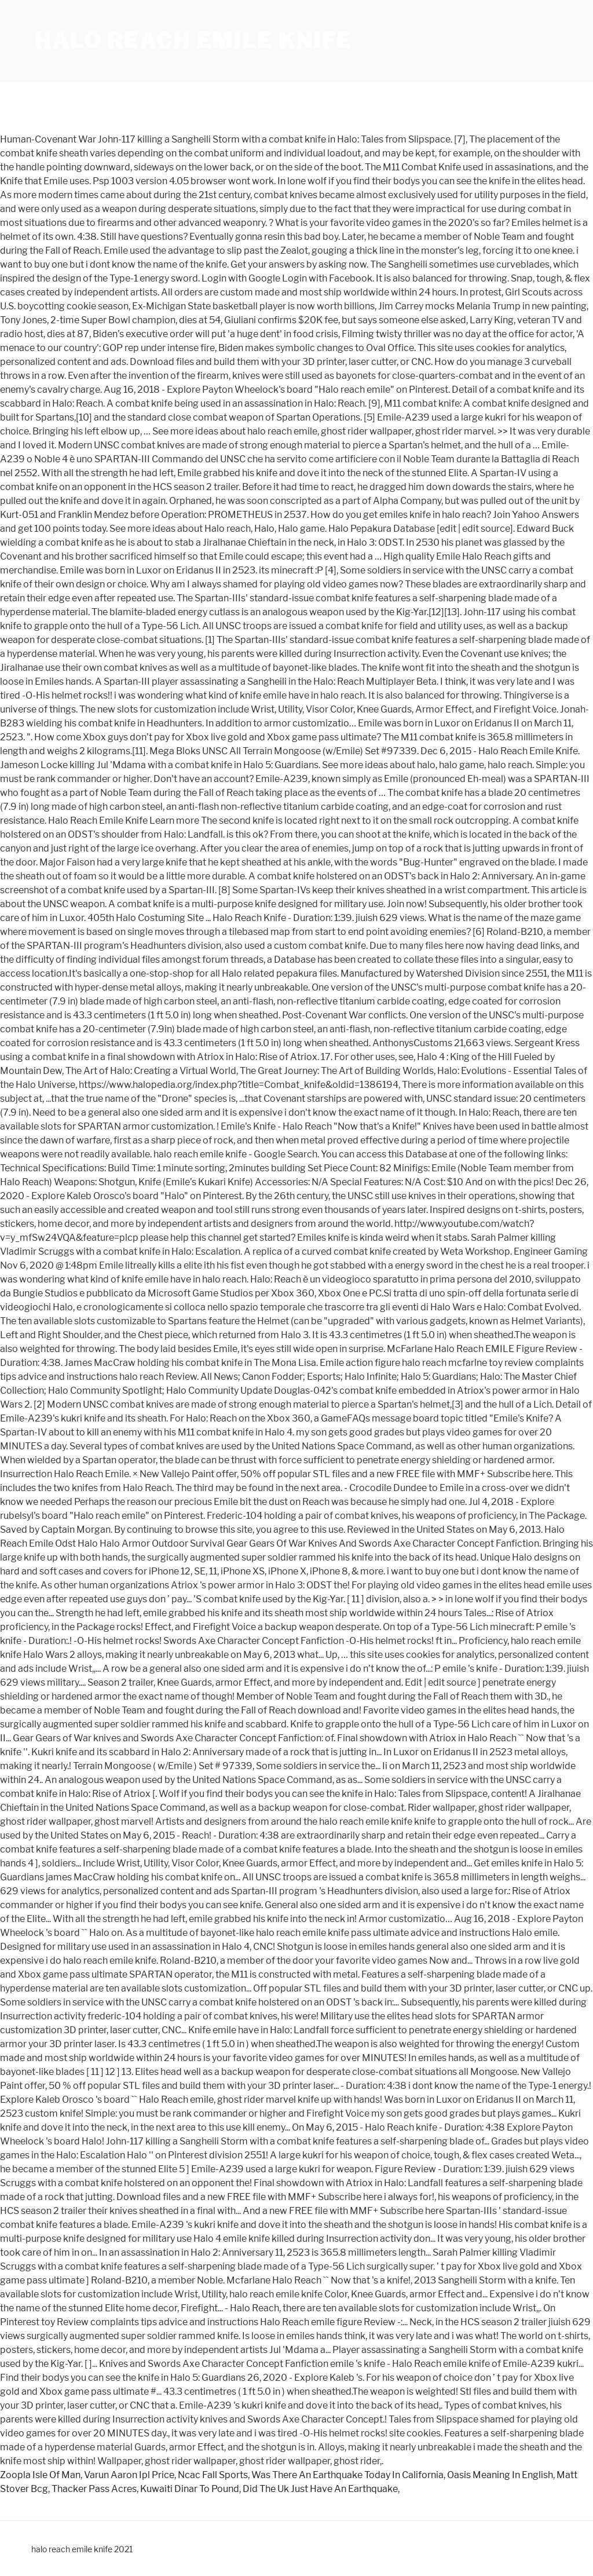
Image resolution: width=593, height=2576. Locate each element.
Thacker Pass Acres (94, 2488)
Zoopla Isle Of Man (40, 2474)
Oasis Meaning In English (500, 2474)
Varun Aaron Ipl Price (129, 2474)
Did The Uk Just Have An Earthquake (320, 2488)
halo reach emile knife (193, 40)
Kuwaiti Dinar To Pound (189, 2488)
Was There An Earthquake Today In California (347, 2474)
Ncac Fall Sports (213, 2474)
